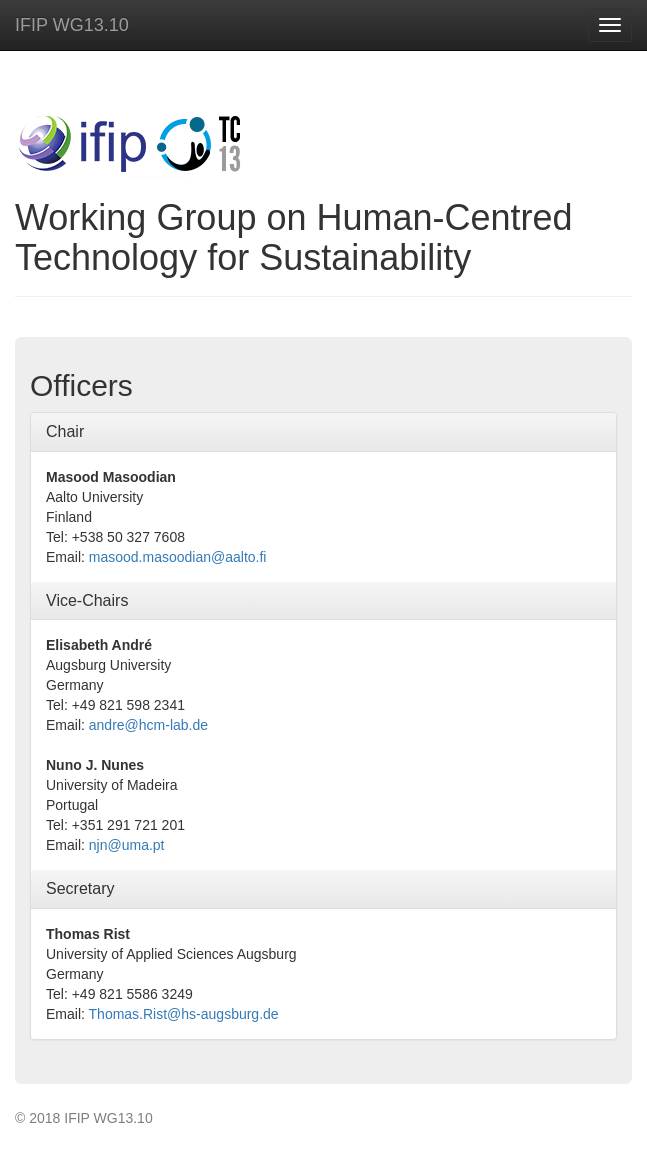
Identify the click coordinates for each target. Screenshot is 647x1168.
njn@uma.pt (127, 845)
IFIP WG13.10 (72, 25)
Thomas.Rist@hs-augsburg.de (184, 1014)
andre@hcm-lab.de (148, 725)
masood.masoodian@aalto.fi (178, 557)
